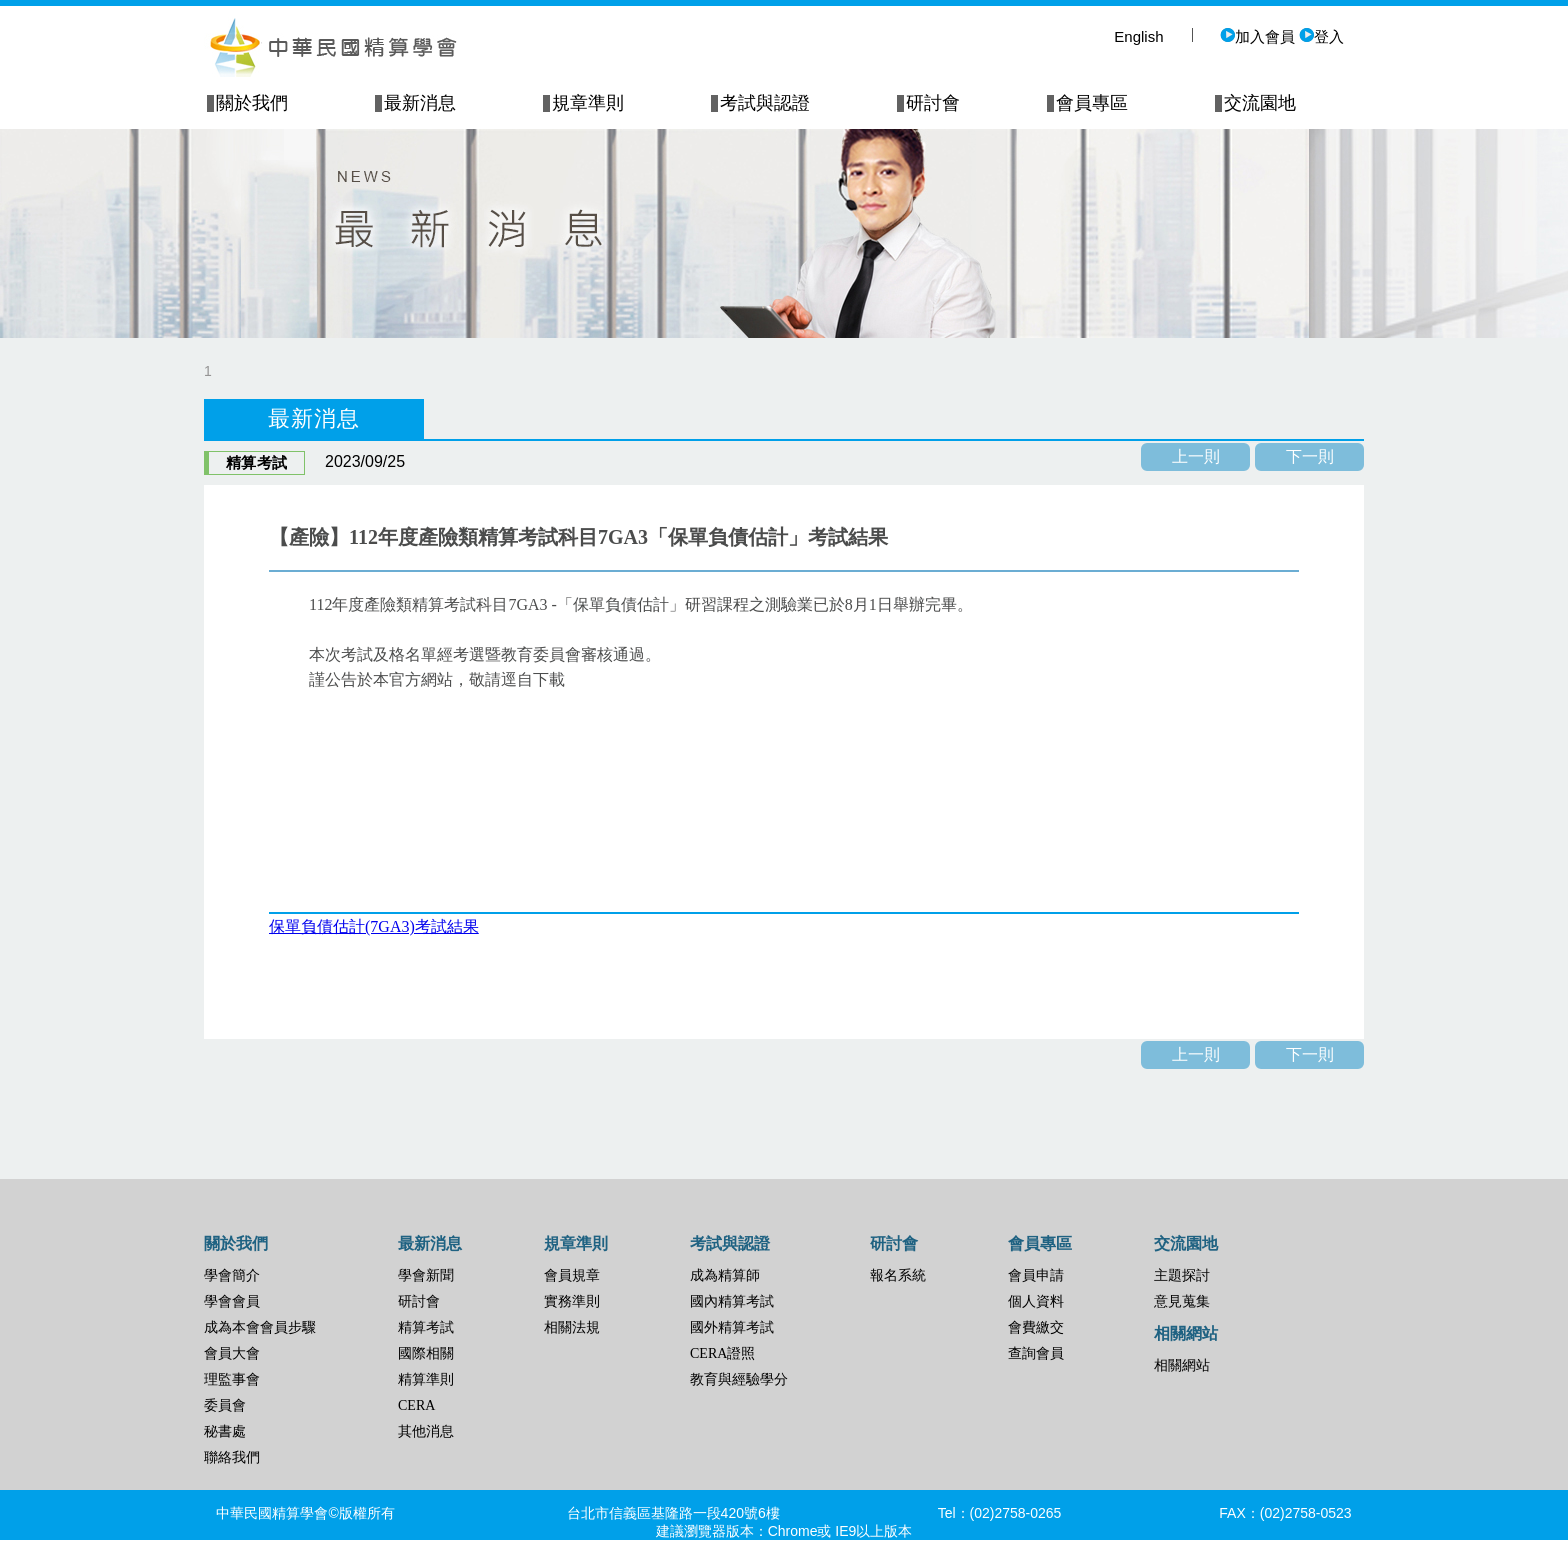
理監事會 (232, 1379)
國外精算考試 (732, 1327)
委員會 (225, 1405)
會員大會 (232, 1353)
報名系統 (898, 1275)
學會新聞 (426, 1275)
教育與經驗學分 (739, 1379)
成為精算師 (725, 1275)
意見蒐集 (1182, 1301)
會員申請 (1036, 1275)
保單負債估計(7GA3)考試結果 (374, 926)
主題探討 (1182, 1275)
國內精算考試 (732, 1301)
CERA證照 (722, 1353)
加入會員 (1257, 36)
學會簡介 (232, 1275)
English (1138, 36)
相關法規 (572, 1327)
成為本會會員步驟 (260, 1327)
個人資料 (1036, 1301)
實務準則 (572, 1301)
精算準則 (426, 1379)
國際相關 (426, 1353)
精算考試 (426, 1327)
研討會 (419, 1301)
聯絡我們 (232, 1457)
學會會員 (232, 1301)
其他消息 (426, 1431)
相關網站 (1182, 1365)
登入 (1321, 36)
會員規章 (572, 1275)
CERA (416, 1405)
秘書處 (225, 1431)
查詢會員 (1036, 1353)
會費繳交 (1036, 1327)
